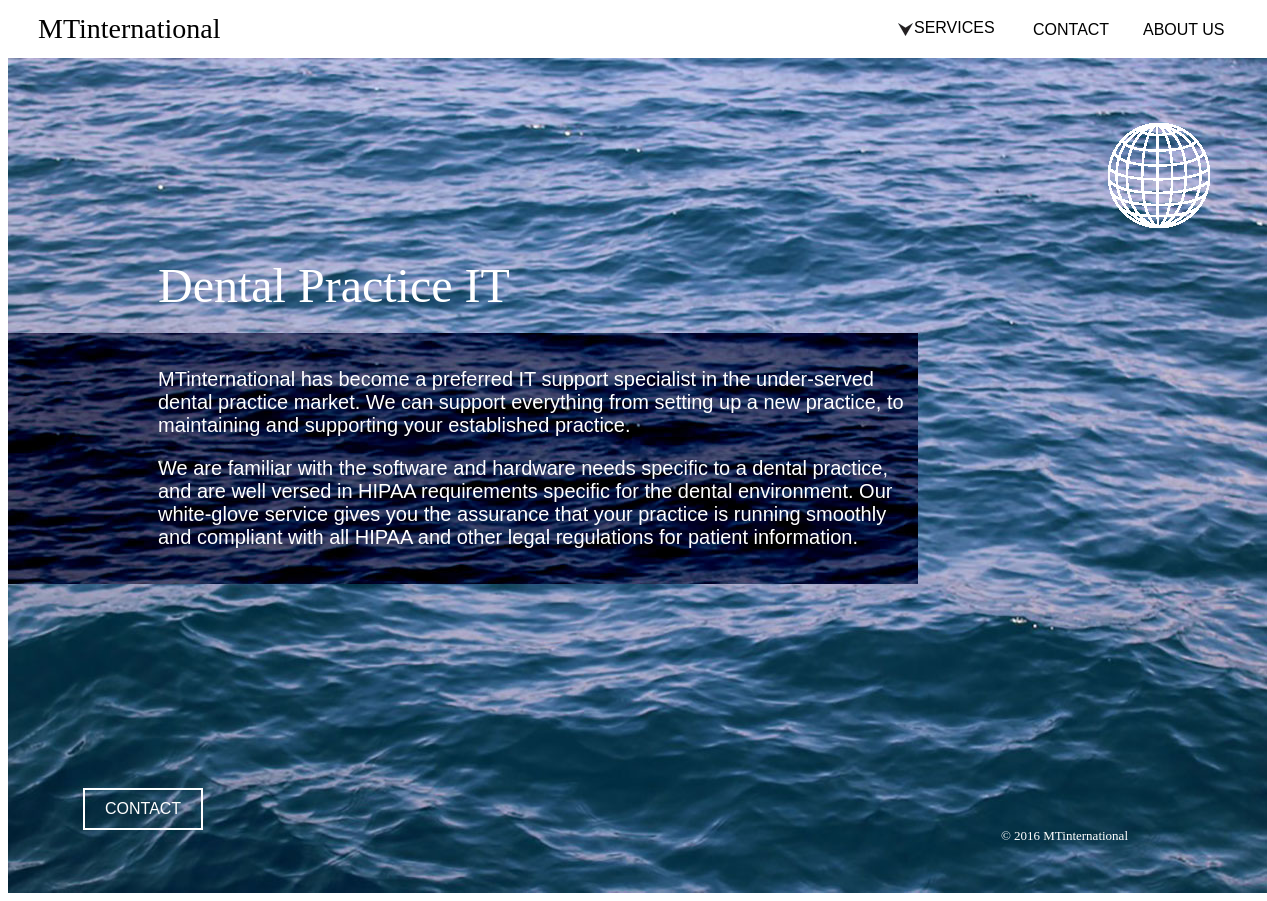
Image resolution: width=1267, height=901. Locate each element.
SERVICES (954, 27)
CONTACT (1071, 29)
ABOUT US (1184, 29)
